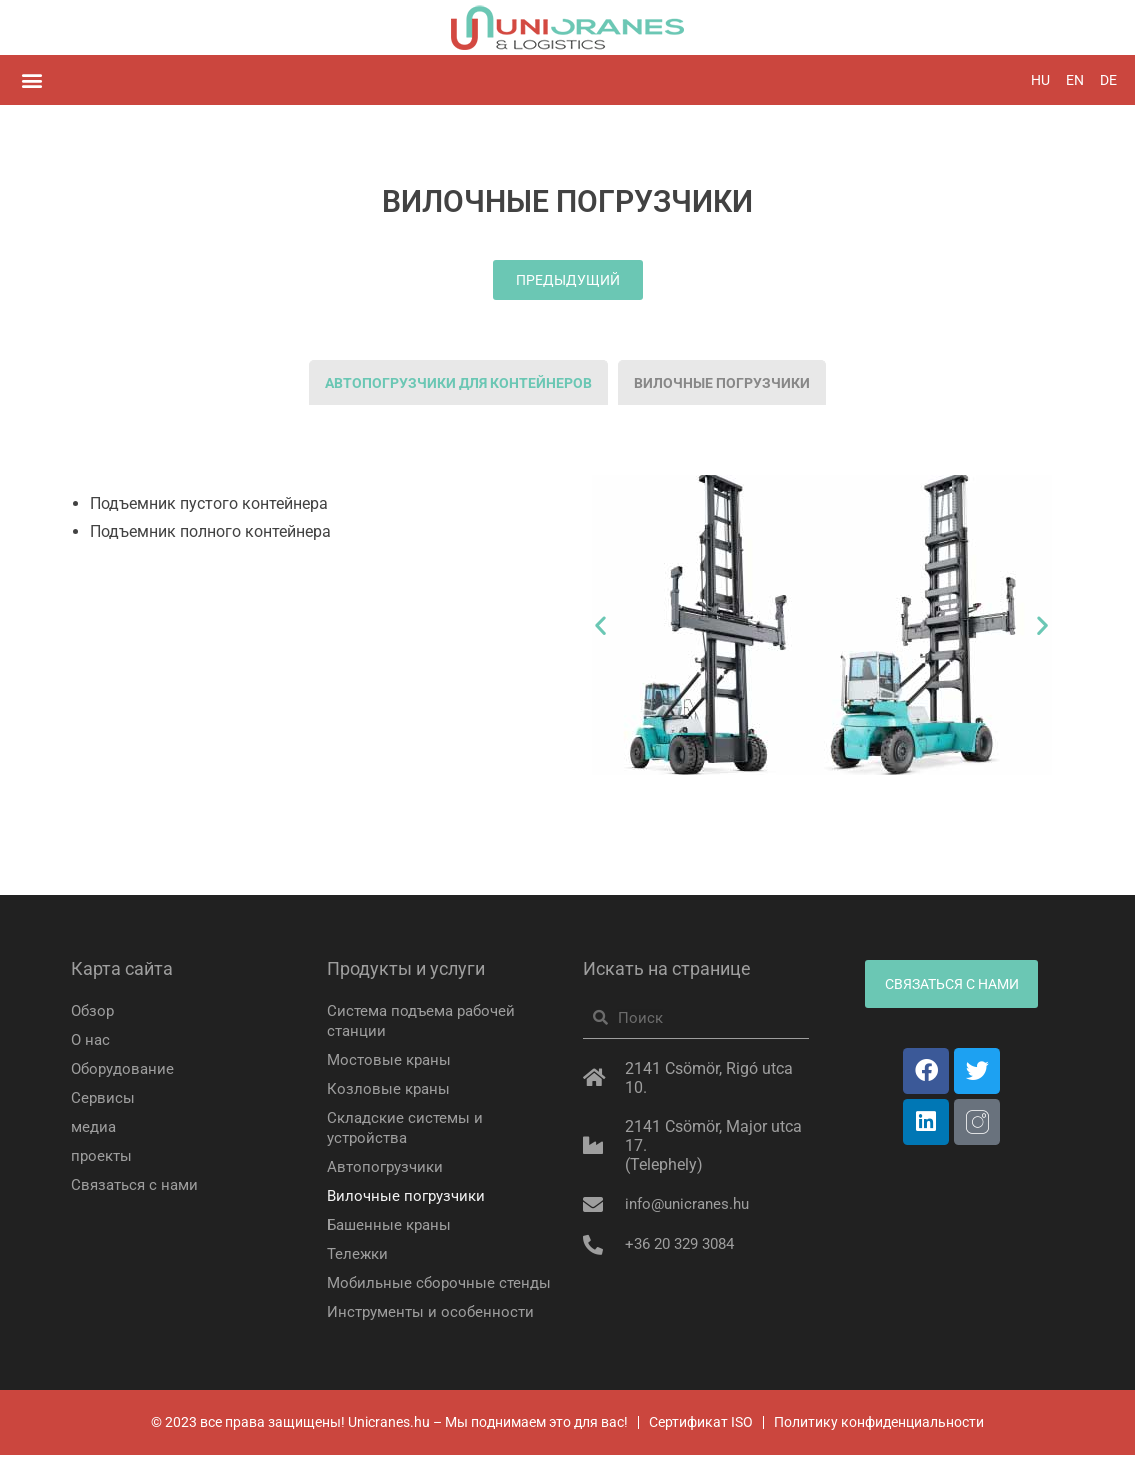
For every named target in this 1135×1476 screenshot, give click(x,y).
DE (1108, 80)
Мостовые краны (391, 1060)
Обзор (94, 1011)
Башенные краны (392, 1225)
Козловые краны (390, 1089)
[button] (31, 80)
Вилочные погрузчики (409, 1196)
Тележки (359, 1254)
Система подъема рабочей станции (426, 1021)
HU (1040, 80)
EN (1075, 80)
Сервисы (103, 1098)
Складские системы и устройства (408, 1128)
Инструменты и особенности (434, 1332)
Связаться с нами (138, 1185)
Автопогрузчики (388, 1167)
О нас (91, 1040)
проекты (103, 1156)
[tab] (458, 383)
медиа (95, 1127)
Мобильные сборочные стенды (414, 1293)
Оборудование (125, 1069)
